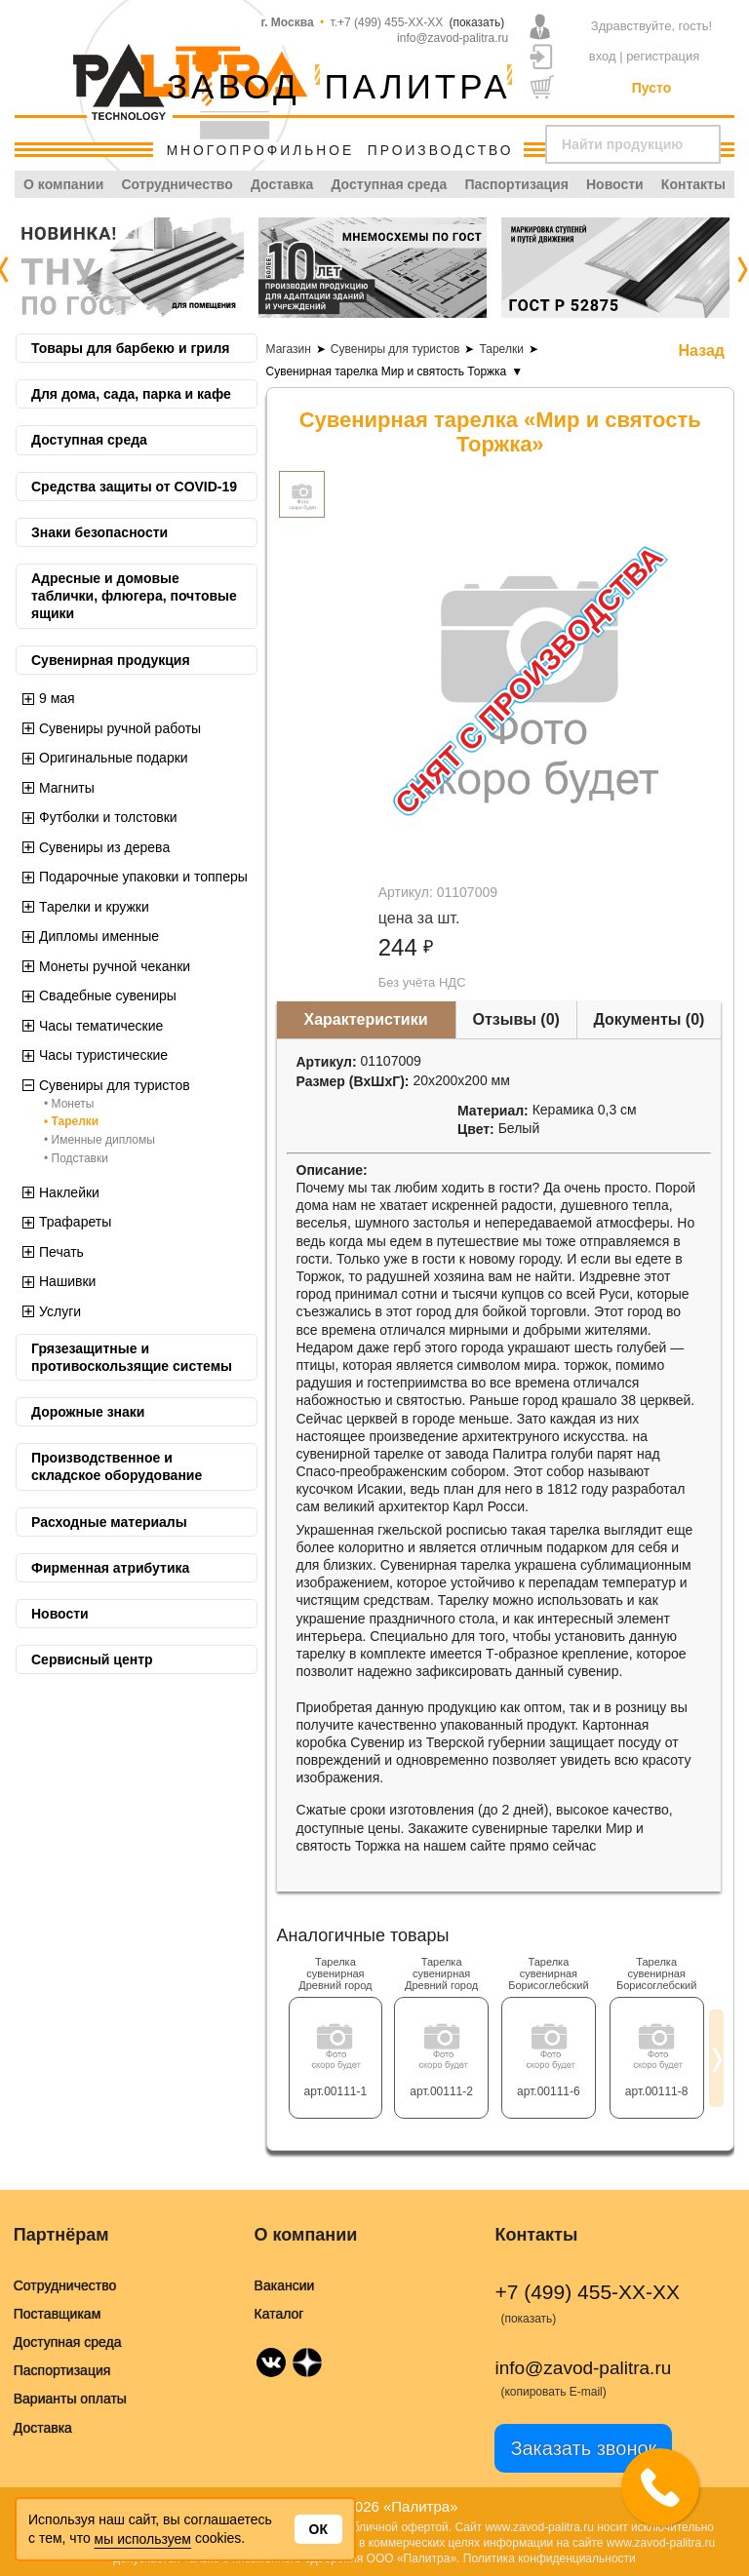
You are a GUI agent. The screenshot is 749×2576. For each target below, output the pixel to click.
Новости (615, 184)
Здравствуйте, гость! (651, 26)
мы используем (143, 2539)
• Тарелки (71, 1121)
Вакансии (285, 2285)
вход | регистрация (644, 56)
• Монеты (69, 1104)
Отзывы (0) (516, 1019)
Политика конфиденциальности (549, 2558)
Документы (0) (648, 1019)
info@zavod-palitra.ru (452, 38)
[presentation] (741, 268)
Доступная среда (389, 184)
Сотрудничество (176, 184)
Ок (318, 2529)
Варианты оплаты (70, 2398)
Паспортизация (516, 184)
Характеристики (366, 1019)
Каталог (279, 2314)
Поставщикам (57, 2314)
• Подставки (76, 1158)
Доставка (282, 184)
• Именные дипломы (99, 1140)
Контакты (693, 184)
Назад (702, 350)
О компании (63, 184)
